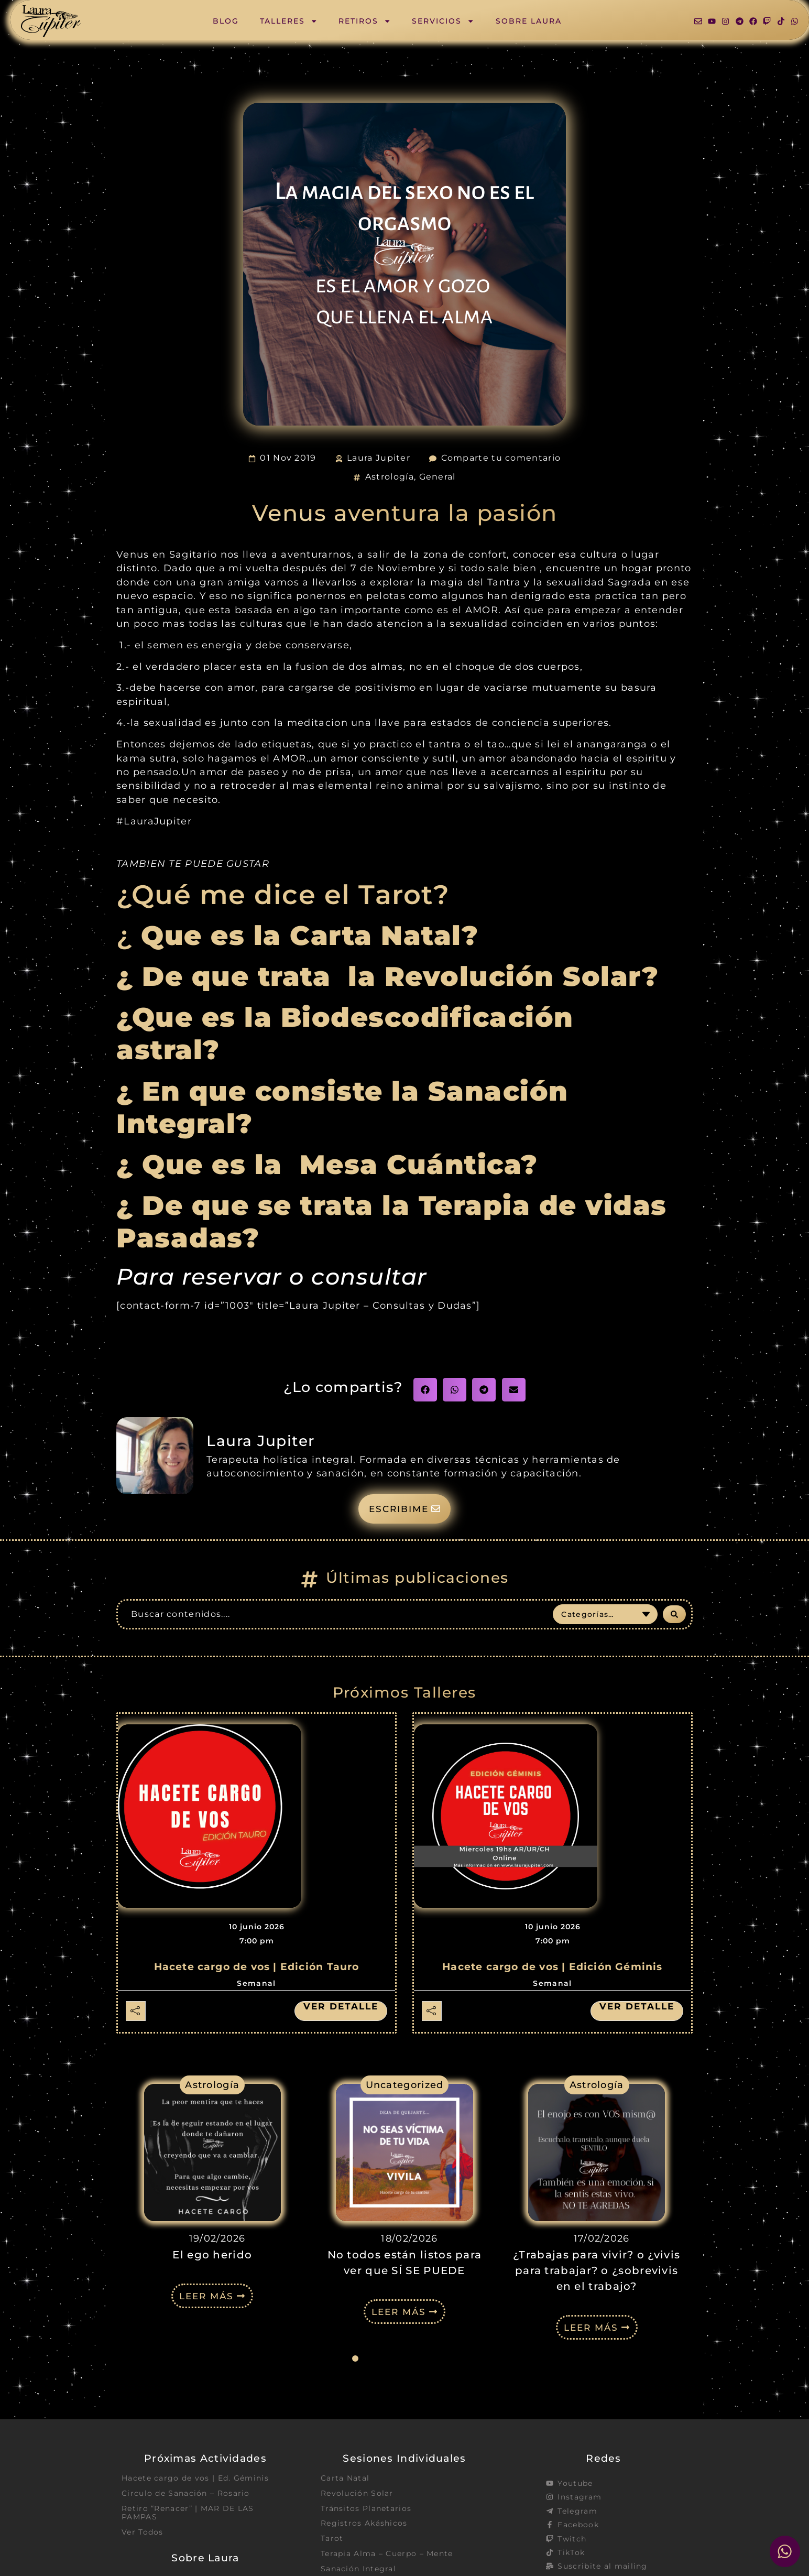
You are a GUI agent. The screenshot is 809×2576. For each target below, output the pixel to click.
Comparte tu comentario (501, 458)
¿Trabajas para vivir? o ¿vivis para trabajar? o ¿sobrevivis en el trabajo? (596, 2271)
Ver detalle (339, 2007)
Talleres (289, 21)
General (437, 477)
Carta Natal (345, 2479)
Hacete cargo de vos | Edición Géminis (552, 1968)
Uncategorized (405, 2085)
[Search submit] (674, 1615)
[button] (425, 1389)
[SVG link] (51, 21)
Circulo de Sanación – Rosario (186, 2494)
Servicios (443, 21)
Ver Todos (142, 2534)
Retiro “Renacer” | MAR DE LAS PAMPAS (188, 2514)
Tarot (332, 2540)
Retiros (364, 21)
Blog (226, 21)
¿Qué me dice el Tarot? (283, 894)
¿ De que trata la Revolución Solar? (387, 976)
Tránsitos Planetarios (366, 2510)
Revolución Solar (357, 2494)
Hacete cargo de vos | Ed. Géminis (195, 2479)
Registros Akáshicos (364, 2525)
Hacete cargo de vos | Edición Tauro (256, 1968)
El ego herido (212, 2255)
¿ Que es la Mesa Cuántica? (331, 1164)
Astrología (389, 477)
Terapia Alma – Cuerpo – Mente (387, 2555)
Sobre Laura (529, 21)
